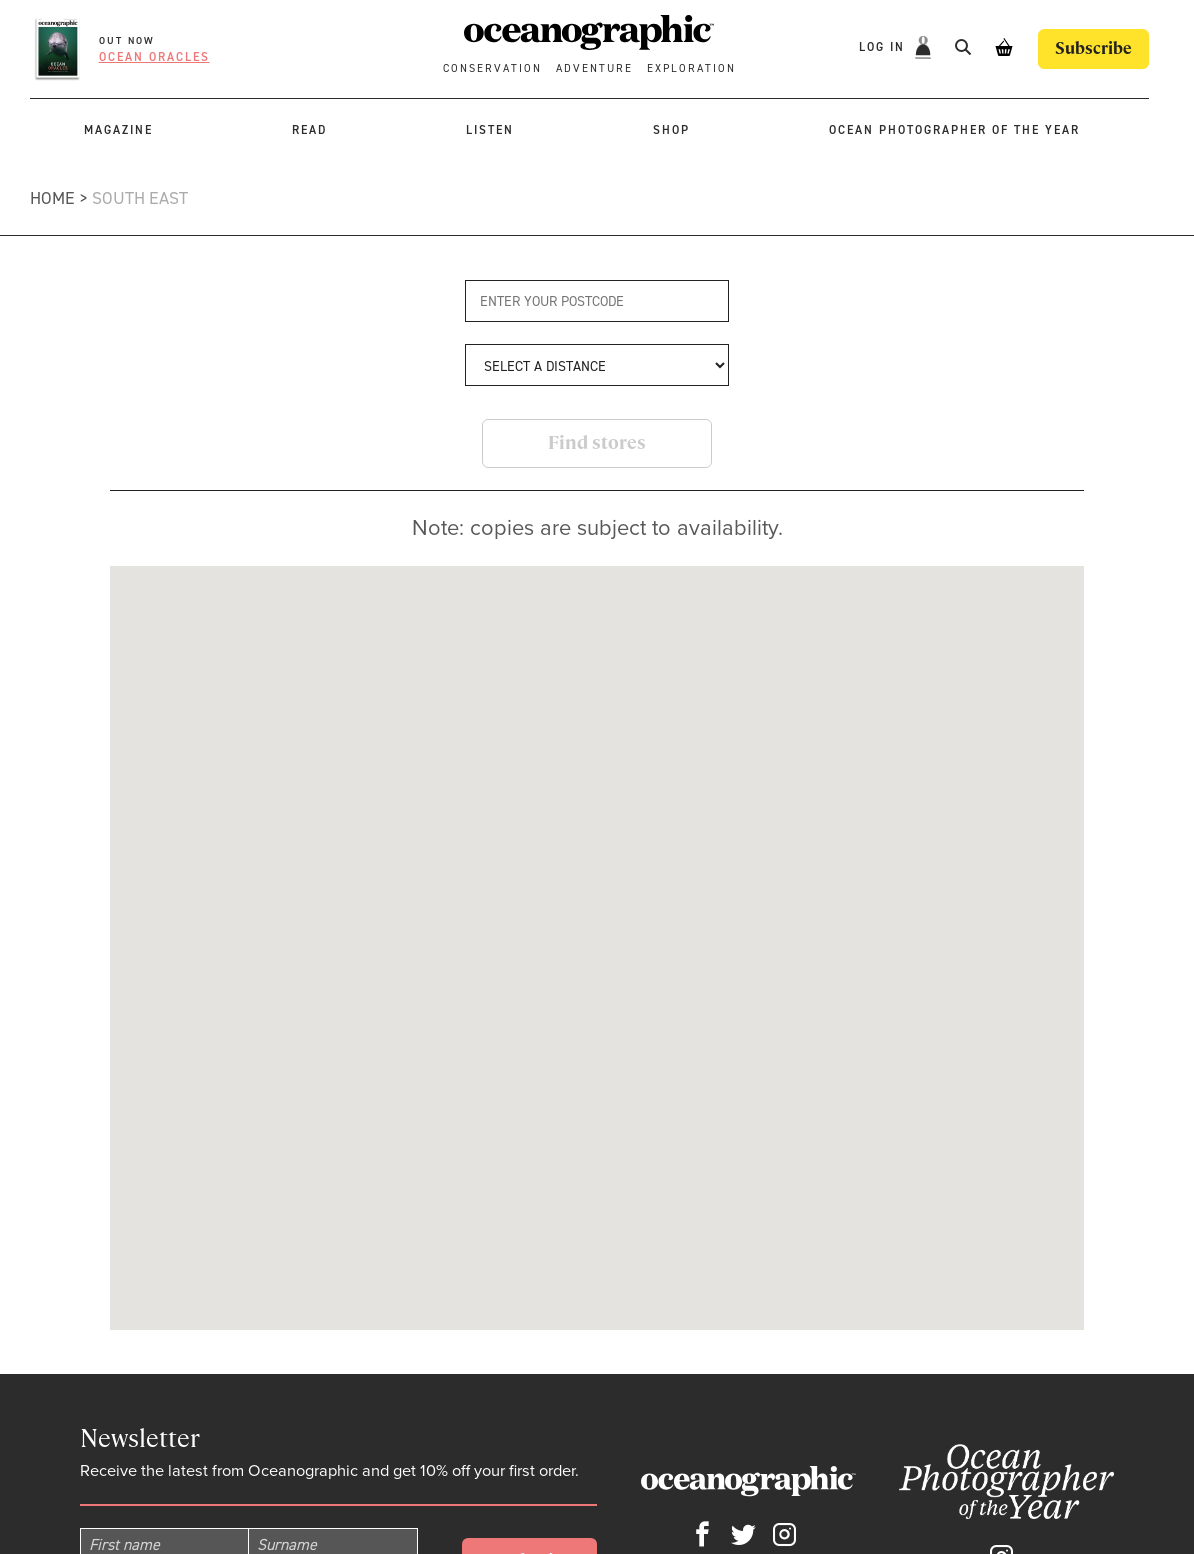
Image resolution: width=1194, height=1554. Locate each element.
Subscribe (1093, 48)
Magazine (118, 130)
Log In (884, 48)
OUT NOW (127, 40)
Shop (671, 130)
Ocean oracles (154, 57)
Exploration (691, 68)
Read (309, 130)
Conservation (492, 68)
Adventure (594, 68)
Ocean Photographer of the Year (954, 130)
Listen (490, 130)
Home (52, 198)
